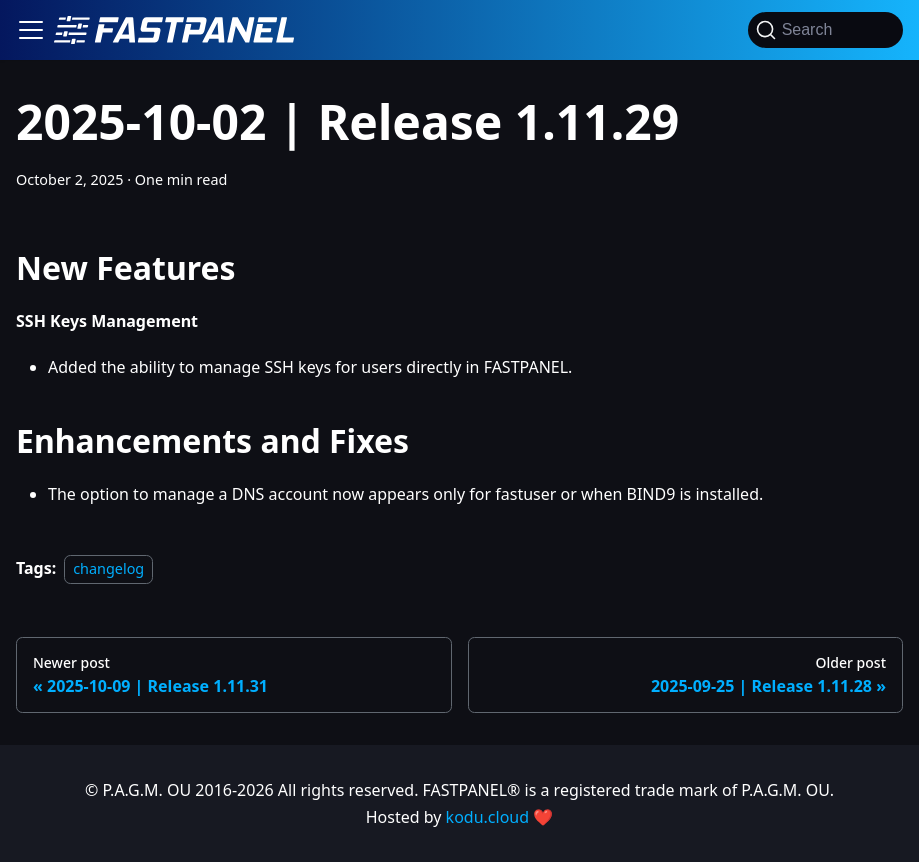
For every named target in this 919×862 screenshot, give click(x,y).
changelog (108, 568)
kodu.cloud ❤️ (500, 817)
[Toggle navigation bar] (31, 30)
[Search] (825, 30)
